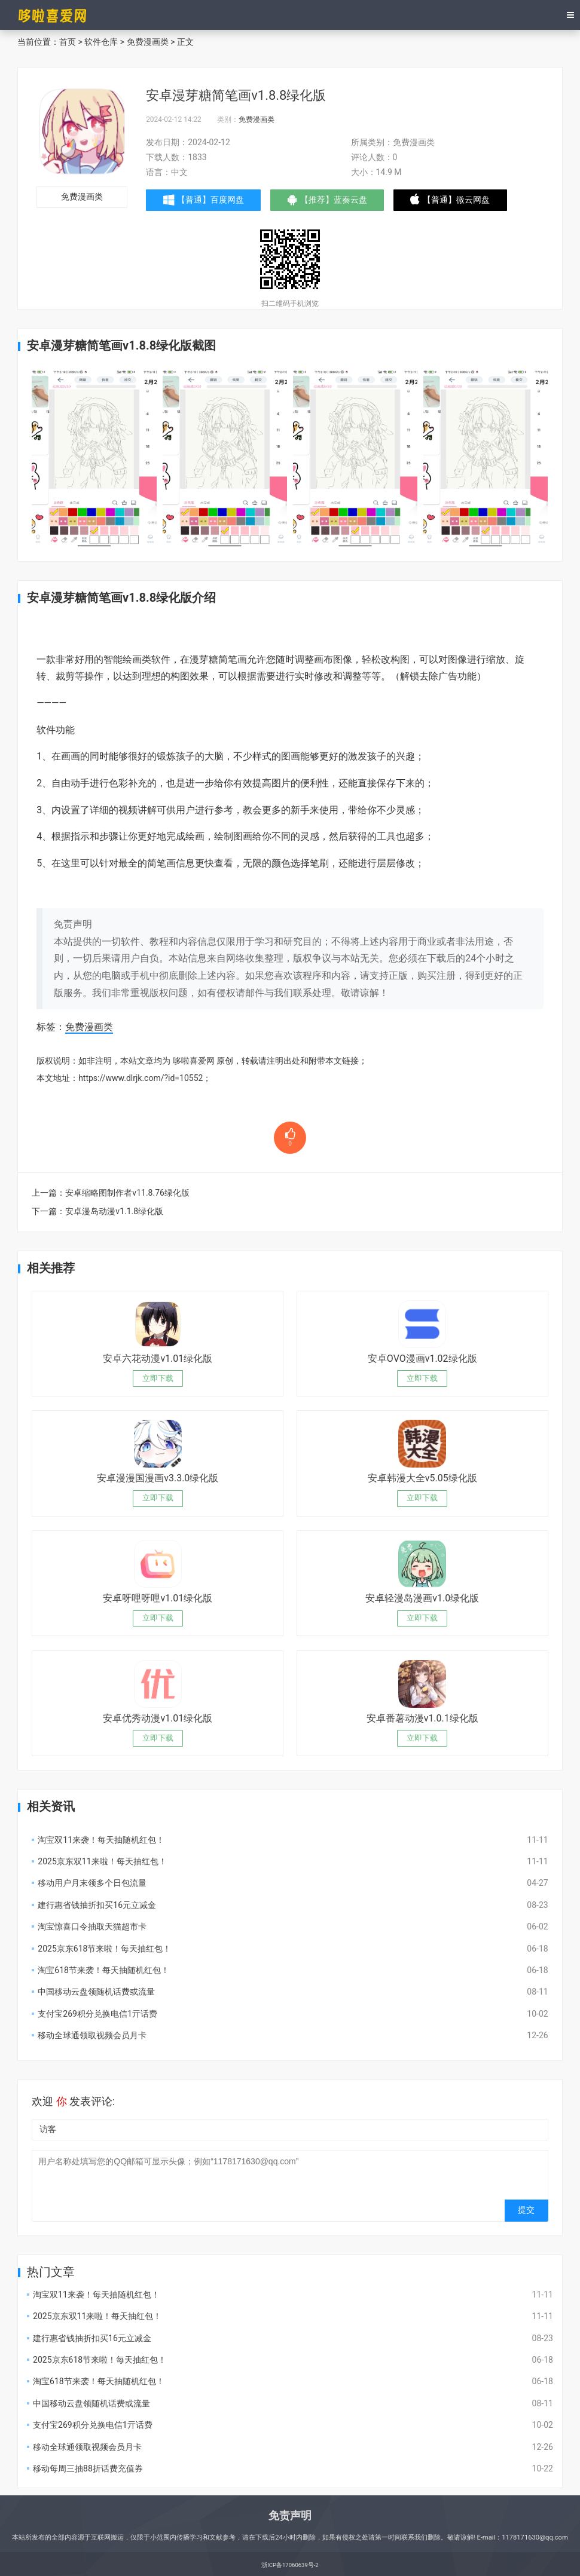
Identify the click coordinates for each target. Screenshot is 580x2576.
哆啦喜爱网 (194, 1060)
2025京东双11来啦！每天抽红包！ (102, 1861)
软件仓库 (101, 42)
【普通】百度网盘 (206, 200)
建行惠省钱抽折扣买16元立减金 (97, 1905)
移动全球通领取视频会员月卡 (92, 2035)
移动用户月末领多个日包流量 (92, 1883)
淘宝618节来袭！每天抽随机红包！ (103, 1970)
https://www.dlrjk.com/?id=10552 (140, 1078)
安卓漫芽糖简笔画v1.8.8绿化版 (236, 95)
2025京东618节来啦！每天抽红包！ (104, 1948)
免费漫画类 (148, 42)
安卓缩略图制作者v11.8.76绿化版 (127, 1192)
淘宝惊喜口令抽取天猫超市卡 (92, 1926)
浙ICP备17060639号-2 (289, 2565)
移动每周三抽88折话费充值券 (88, 2468)
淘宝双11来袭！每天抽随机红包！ (101, 1840)
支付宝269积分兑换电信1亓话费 (97, 2013)
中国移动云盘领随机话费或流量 (96, 1991)
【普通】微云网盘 (467, 202)
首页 (67, 42)
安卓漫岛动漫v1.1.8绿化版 (114, 1211)
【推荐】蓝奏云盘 (336, 202)
